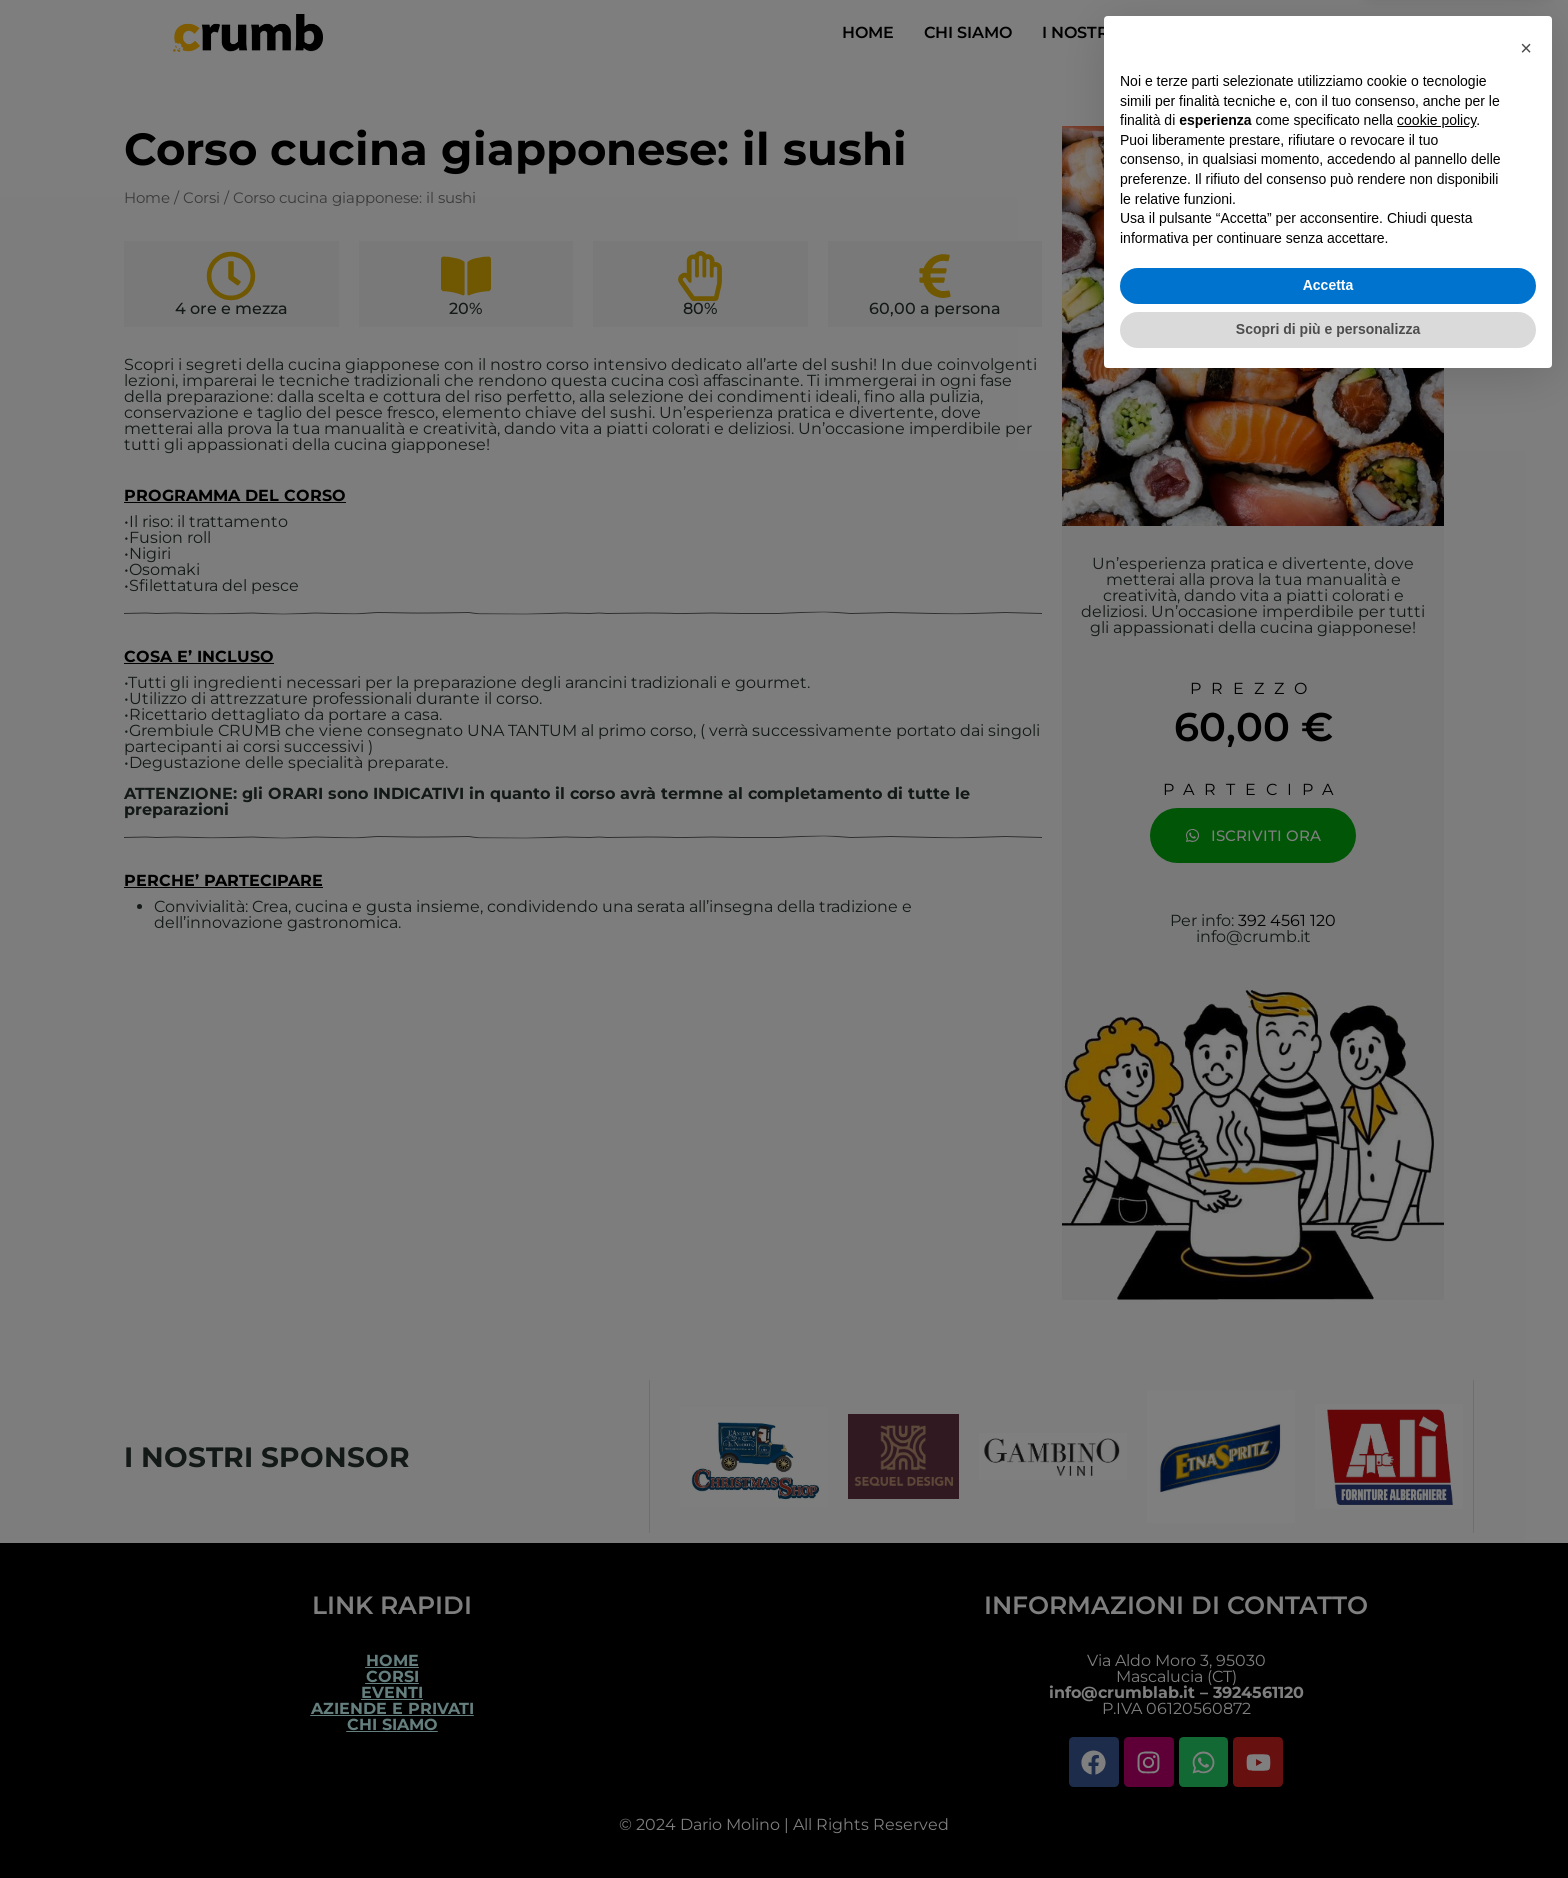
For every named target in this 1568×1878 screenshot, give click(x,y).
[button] (1526, 1542)
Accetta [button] (1328, 1780)
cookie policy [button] (1436, 1615)
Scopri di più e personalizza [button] (1328, 1823)
